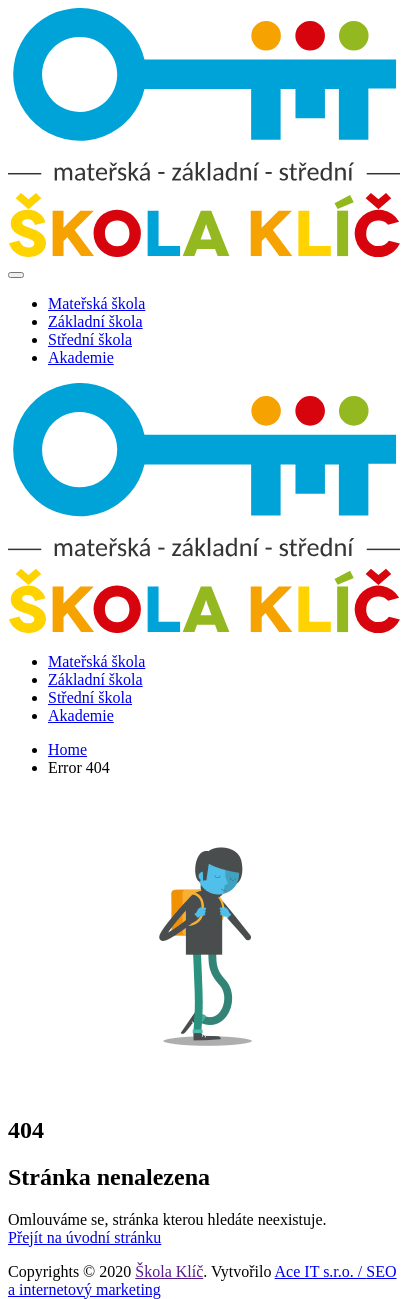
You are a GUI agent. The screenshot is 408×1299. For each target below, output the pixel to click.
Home (67, 749)
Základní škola (95, 321)
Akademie (81, 357)
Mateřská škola (96, 303)
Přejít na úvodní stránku (84, 1237)
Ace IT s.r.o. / (321, 1271)
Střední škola (90, 339)
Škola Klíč (169, 1271)
